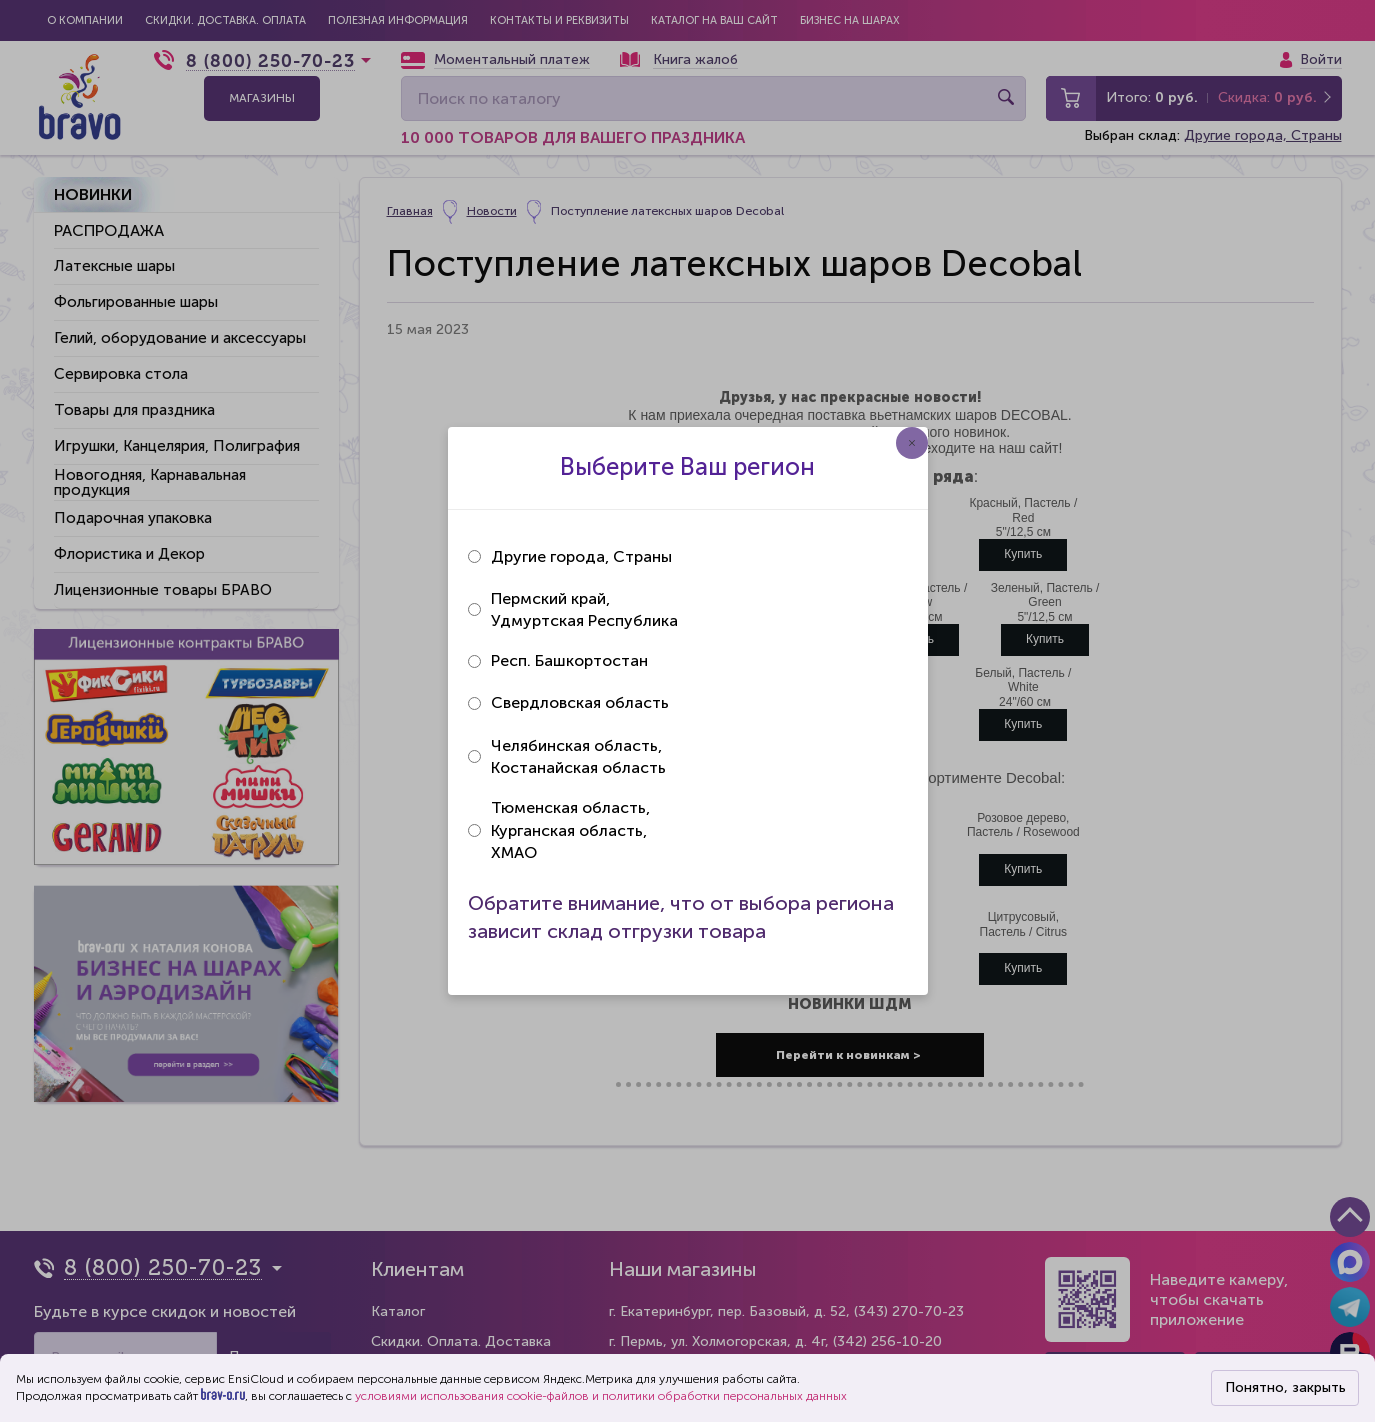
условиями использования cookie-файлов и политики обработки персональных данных (601, 1396)
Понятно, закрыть (1285, 1387)
